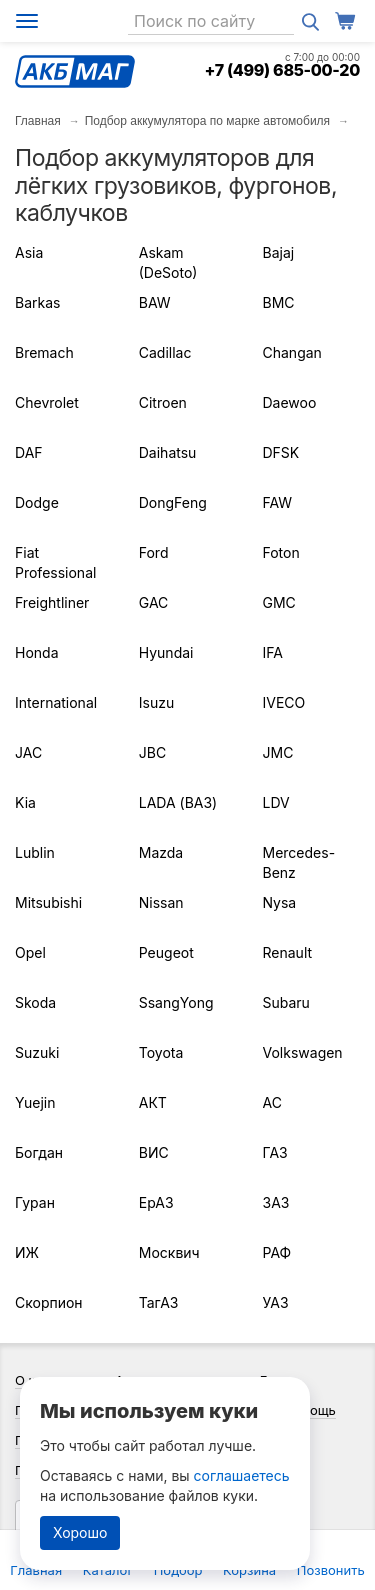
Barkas (37, 302)
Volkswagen (303, 1052)
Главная (38, 121)
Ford (154, 552)
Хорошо (80, 1532)
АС (272, 1102)
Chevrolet (47, 402)
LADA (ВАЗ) (178, 802)
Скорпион (49, 1302)
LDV (276, 802)
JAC (28, 752)
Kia (25, 802)
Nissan (161, 902)
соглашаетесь (242, 1475)
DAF (29, 452)
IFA (273, 652)
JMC (278, 752)
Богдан (39, 1152)
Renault (288, 952)
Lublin (35, 852)
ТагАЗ (159, 1302)
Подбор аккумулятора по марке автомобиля (207, 121)
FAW (278, 502)
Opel (30, 952)
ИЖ (27, 1252)
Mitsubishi (48, 902)
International (56, 702)
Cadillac (165, 352)
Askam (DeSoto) (168, 262)
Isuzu (156, 702)
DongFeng (173, 502)
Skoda (35, 1002)
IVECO (284, 702)
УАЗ (276, 1302)
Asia (29, 252)
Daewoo (290, 402)
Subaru (286, 1002)
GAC (154, 602)
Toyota (161, 1052)
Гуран (35, 1202)
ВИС (154, 1152)
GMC (279, 602)
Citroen (163, 402)
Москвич (169, 1252)
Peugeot (166, 952)
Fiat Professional (55, 562)
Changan (292, 352)
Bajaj (279, 252)
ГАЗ (275, 1152)
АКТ (153, 1102)
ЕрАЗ (156, 1202)
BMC (279, 302)
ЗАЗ (276, 1202)
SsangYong (176, 1002)
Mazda (161, 852)
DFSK (281, 452)
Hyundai (166, 652)
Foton (281, 552)
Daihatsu (168, 452)
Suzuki (37, 1052)
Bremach (44, 352)
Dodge (37, 502)
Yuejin (35, 1102)
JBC (152, 752)
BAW (155, 302)
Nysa (280, 902)
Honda (37, 652)
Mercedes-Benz (299, 862)
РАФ (277, 1252)
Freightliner (52, 602)
